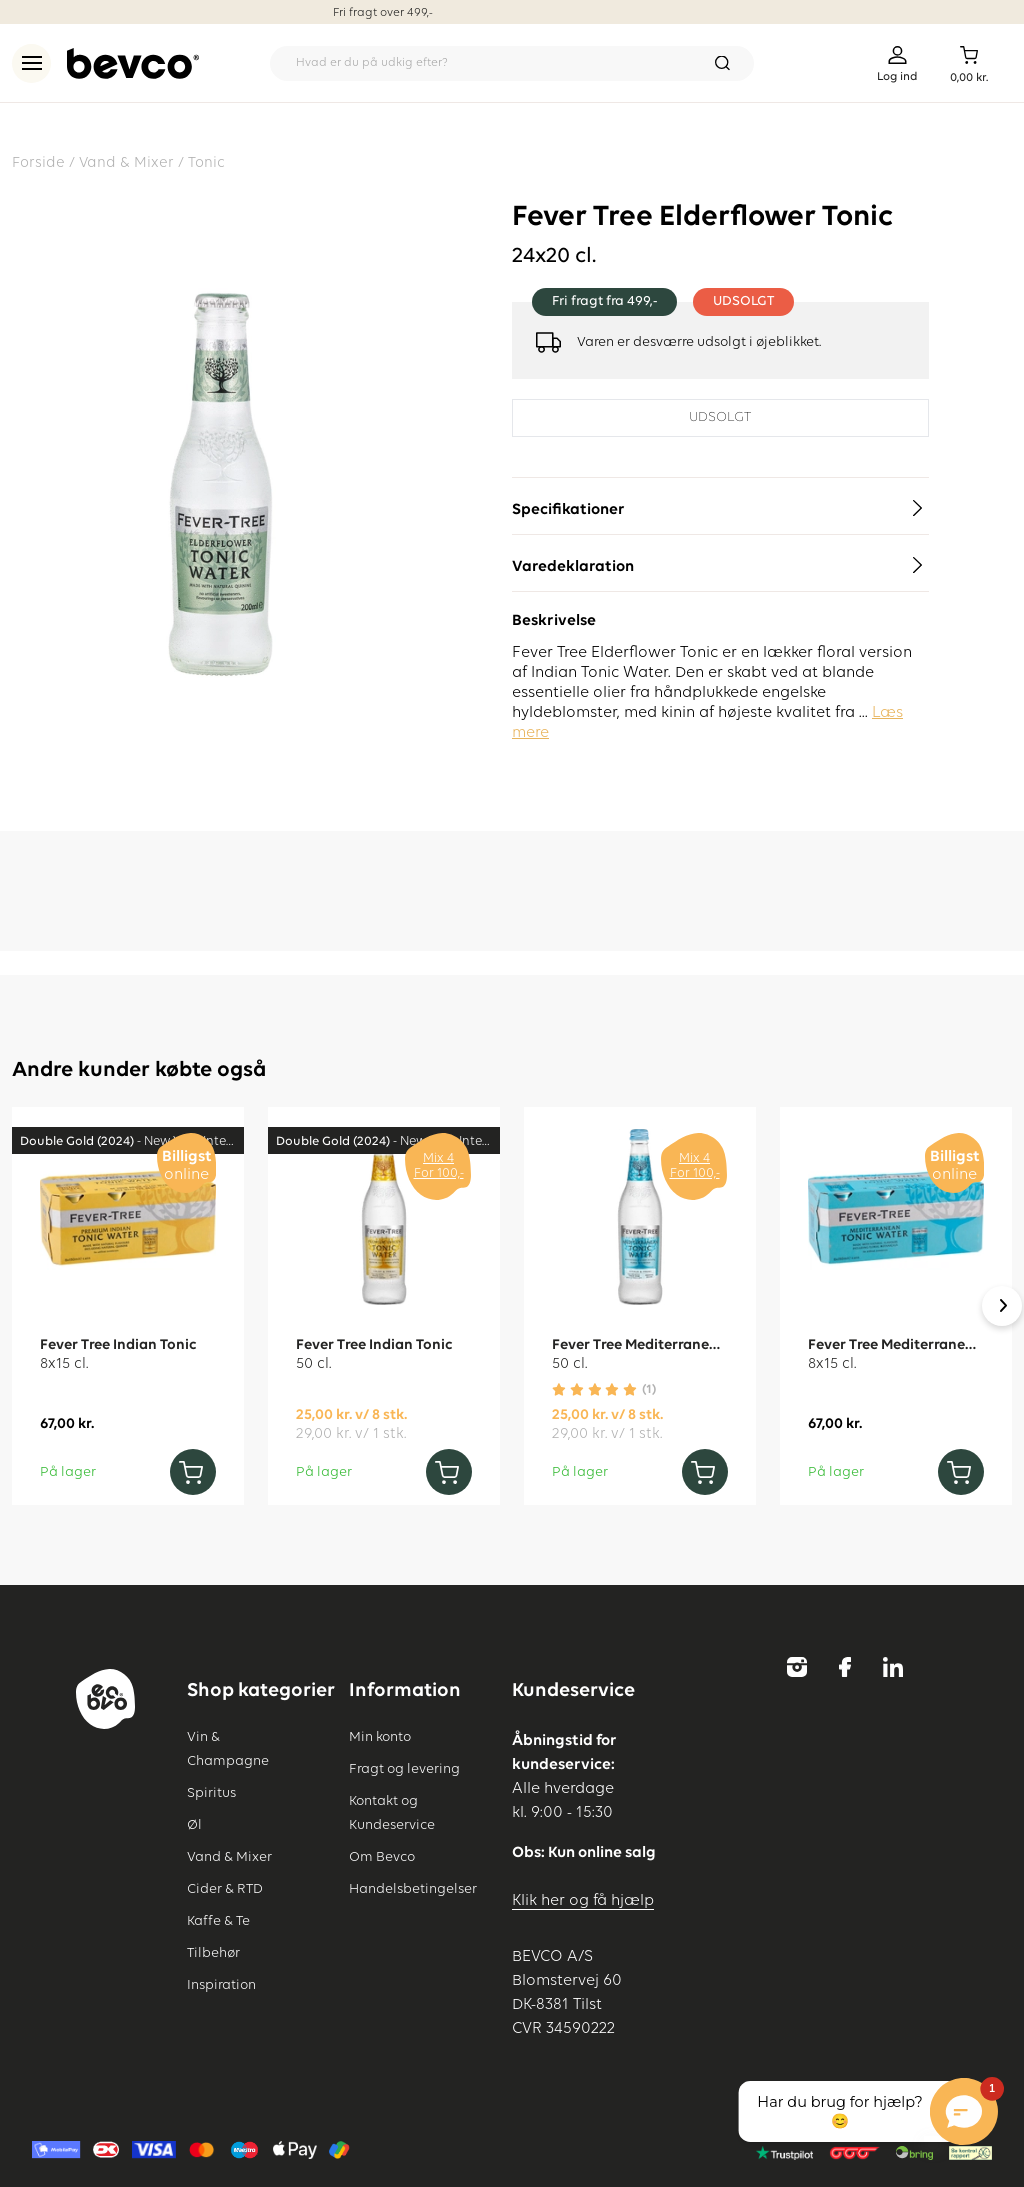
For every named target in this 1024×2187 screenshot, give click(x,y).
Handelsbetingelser (413, 1889)
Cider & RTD (225, 1889)
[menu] (31, 63)
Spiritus (211, 1793)
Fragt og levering (404, 1769)
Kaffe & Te (218, 1921)
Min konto (380, 1737)
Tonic (206, 162)
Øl (194, 1825)
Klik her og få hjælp (583, 1901)
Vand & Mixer (126, 162)
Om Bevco (382, 1857)
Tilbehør (213, 1953)
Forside (38, 162)
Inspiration (221, 1985)
